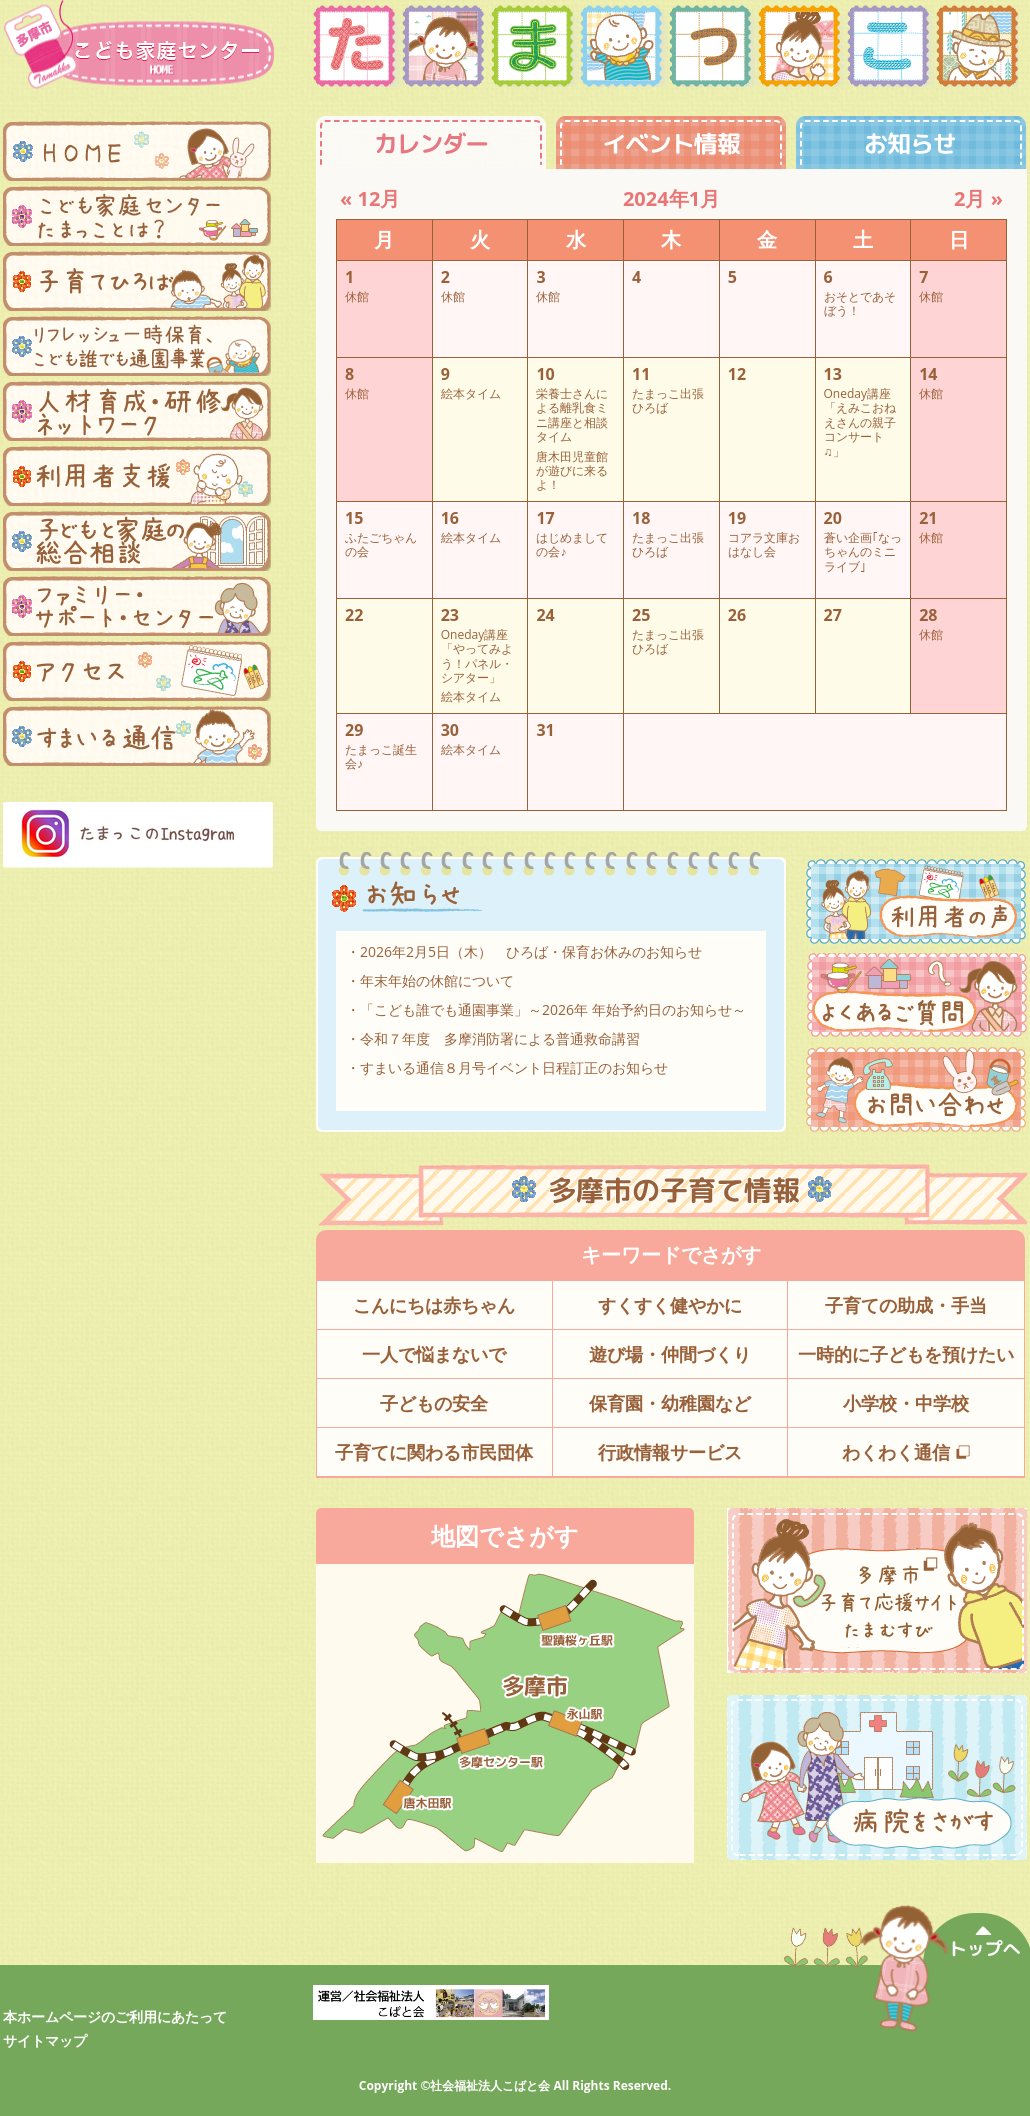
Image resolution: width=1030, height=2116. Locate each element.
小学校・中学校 (906, 1403)
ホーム (137, 151)
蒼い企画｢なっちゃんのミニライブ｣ (863, 551)
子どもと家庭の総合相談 (137, 541)
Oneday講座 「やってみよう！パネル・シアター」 (477, 656)
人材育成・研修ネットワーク (137, 411)
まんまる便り (137, 736)
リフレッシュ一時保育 (137, 346)
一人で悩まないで (434, 1354)
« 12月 (370, 198)
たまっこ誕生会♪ (381, 756)
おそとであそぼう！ (860, 303)
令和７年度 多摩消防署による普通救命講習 (500, 1038)
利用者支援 (137, 476)
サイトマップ (45, 2040)
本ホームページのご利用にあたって (115, 2016)
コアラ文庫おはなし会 (764, 544)
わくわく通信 (906, 1452)
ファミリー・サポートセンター (137, 606)
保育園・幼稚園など (670, 1403)
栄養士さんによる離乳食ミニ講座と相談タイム (572, 415)
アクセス (137, 671)
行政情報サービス (670, 1452)
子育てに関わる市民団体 (434, 1452)
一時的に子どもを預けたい (906, 1354)
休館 (357, 296)
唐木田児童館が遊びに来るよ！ (572, 470)
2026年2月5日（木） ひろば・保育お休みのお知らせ (531, 951)
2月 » (978, 198)
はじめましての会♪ (572, 544)
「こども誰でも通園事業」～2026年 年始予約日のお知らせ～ (553, 1009)
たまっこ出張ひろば (668, 400)
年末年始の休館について (437, 980)
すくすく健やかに (670, 1305)
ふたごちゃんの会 (381, 544)
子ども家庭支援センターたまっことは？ (137, 216)
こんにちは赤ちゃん (434, 1305)
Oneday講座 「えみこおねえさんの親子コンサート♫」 (860, 422)
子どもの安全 (434, 1403)
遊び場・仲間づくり (670, 1354)
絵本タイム (471, 393)
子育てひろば (137, 281)
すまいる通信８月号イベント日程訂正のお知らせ (514, 1067)
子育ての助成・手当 (906, 1305)
